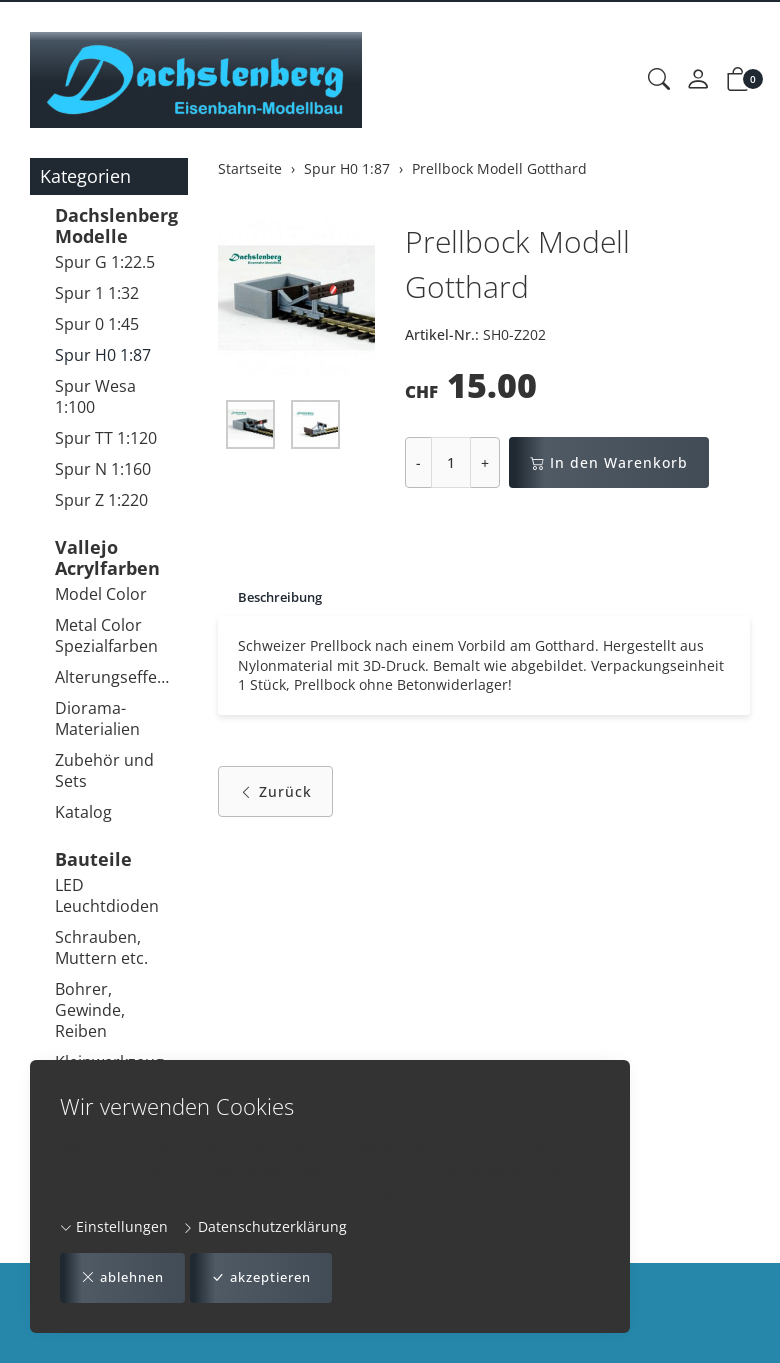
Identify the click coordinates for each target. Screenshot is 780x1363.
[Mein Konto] (698, 80)
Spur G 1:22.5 (105, 262)
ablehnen (127, 1277)
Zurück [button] (275, 796)
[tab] (274, 598)
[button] (659, 80)
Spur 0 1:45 (97, 324)
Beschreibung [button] (284, 597)
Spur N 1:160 (103, 469)
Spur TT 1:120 (106, 438)
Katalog (83, 812)
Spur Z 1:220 (101, 500)
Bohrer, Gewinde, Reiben (90, 1010)
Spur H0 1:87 (103, 355)
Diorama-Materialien (97, 718)
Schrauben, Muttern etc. (101, 947)
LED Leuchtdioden (107, 895)
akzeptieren (275, 1277)
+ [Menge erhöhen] (485, 462)
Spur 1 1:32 (97, 293)
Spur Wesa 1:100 (95, 396)
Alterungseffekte (116, 677)
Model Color (101, 594)
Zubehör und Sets (104, 770)
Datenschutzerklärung (264, 1225)
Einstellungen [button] (114, 1225)
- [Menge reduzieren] (418, 462)
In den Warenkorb (609, 462)
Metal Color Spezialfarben (106, 635)
